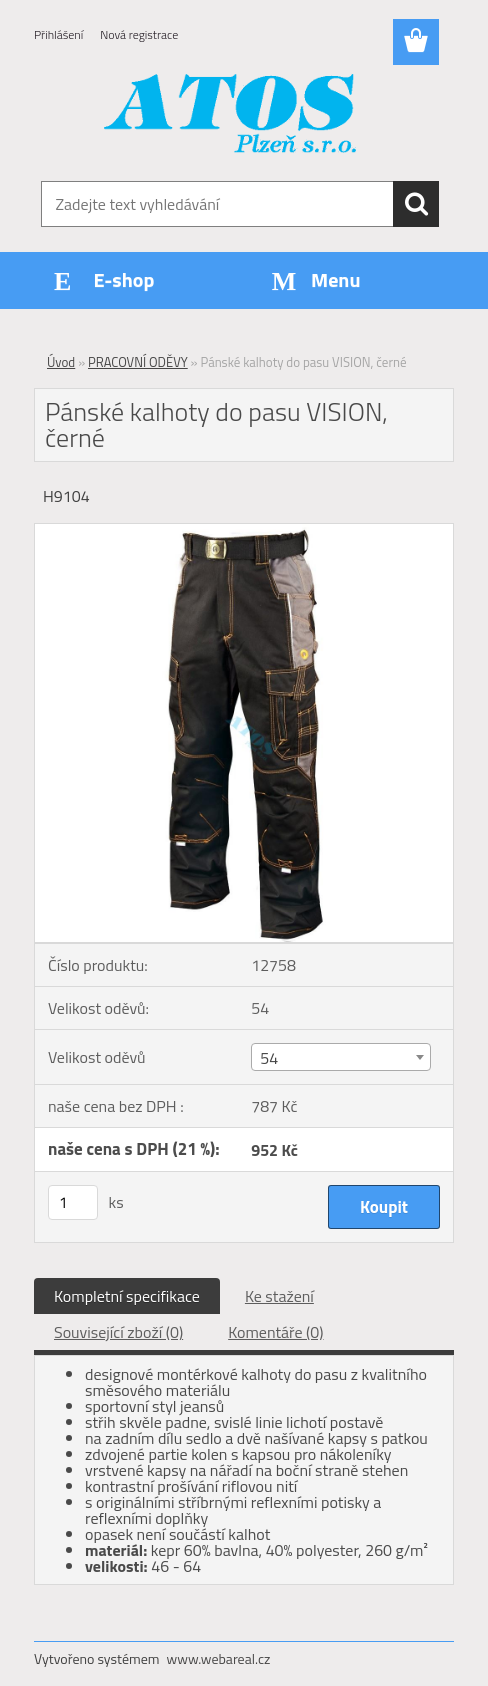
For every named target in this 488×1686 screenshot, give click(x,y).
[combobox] (340, 1057)
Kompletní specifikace (127, 1296)
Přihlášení (58, 34)
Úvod (61, 362)
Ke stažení (279, 1296)
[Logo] (231, 116)
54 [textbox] (269, 1058)
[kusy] (73, 1202)
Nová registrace (139, 34)
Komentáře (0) (275, 1332)
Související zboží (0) (118, 1332)
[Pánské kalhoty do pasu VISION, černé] (244, 532)
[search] (416, 204)
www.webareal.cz (219, 1658)
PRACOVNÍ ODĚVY (138, 362)
